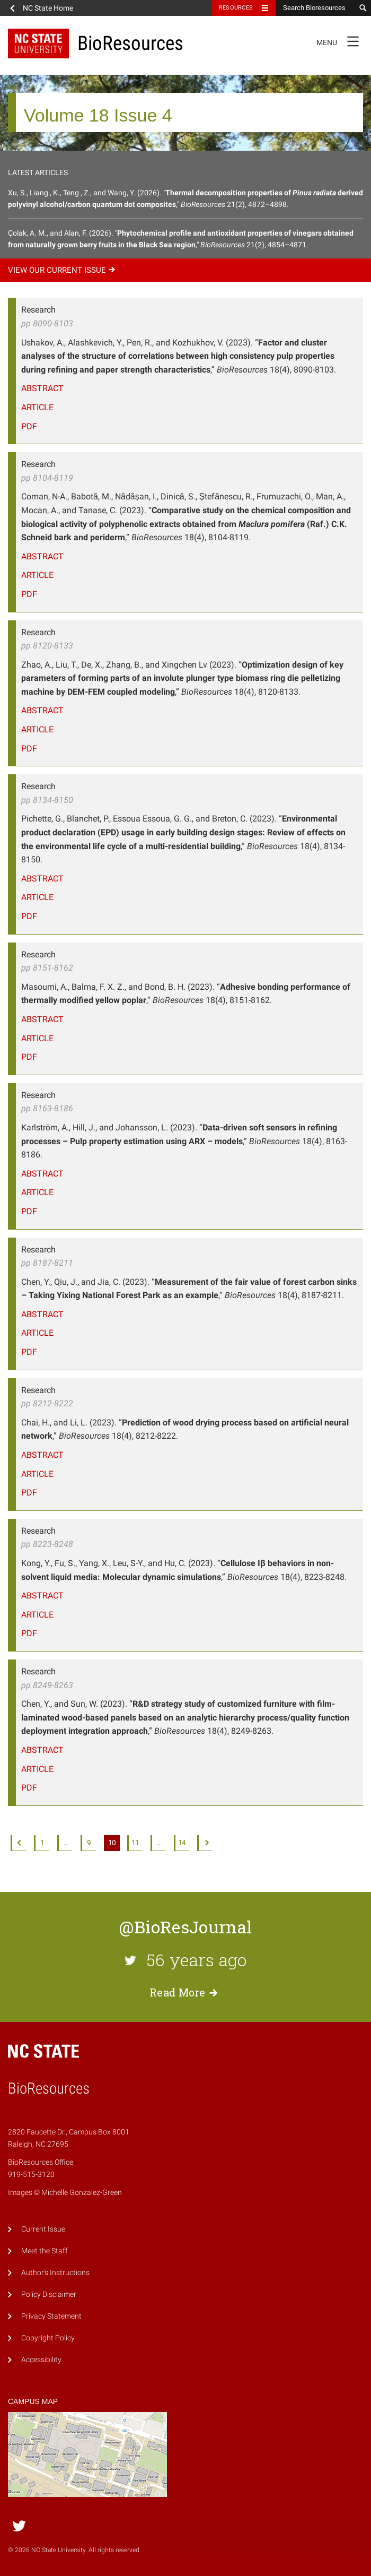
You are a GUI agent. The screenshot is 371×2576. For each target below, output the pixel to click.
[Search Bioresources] (315, 8)
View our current (63, 270)
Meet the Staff (44, 2250)
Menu (341, 41)
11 (135, 1843)
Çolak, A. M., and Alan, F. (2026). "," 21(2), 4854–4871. (181, 239)
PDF (29, 426)
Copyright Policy (48, 2337)
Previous (18, 1843)
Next (205, 1843)
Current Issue (43, 2229)
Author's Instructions (55, 2272)
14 (182, 1843)
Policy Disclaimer (48, 2294)
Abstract (42, 388)
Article (37, 407)
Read (185, 1992)
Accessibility (41, 2359)
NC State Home (48, 8)
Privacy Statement (51, 2316)
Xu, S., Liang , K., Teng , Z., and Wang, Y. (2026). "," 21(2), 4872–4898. (185, 198)
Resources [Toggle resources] (236, 7)
